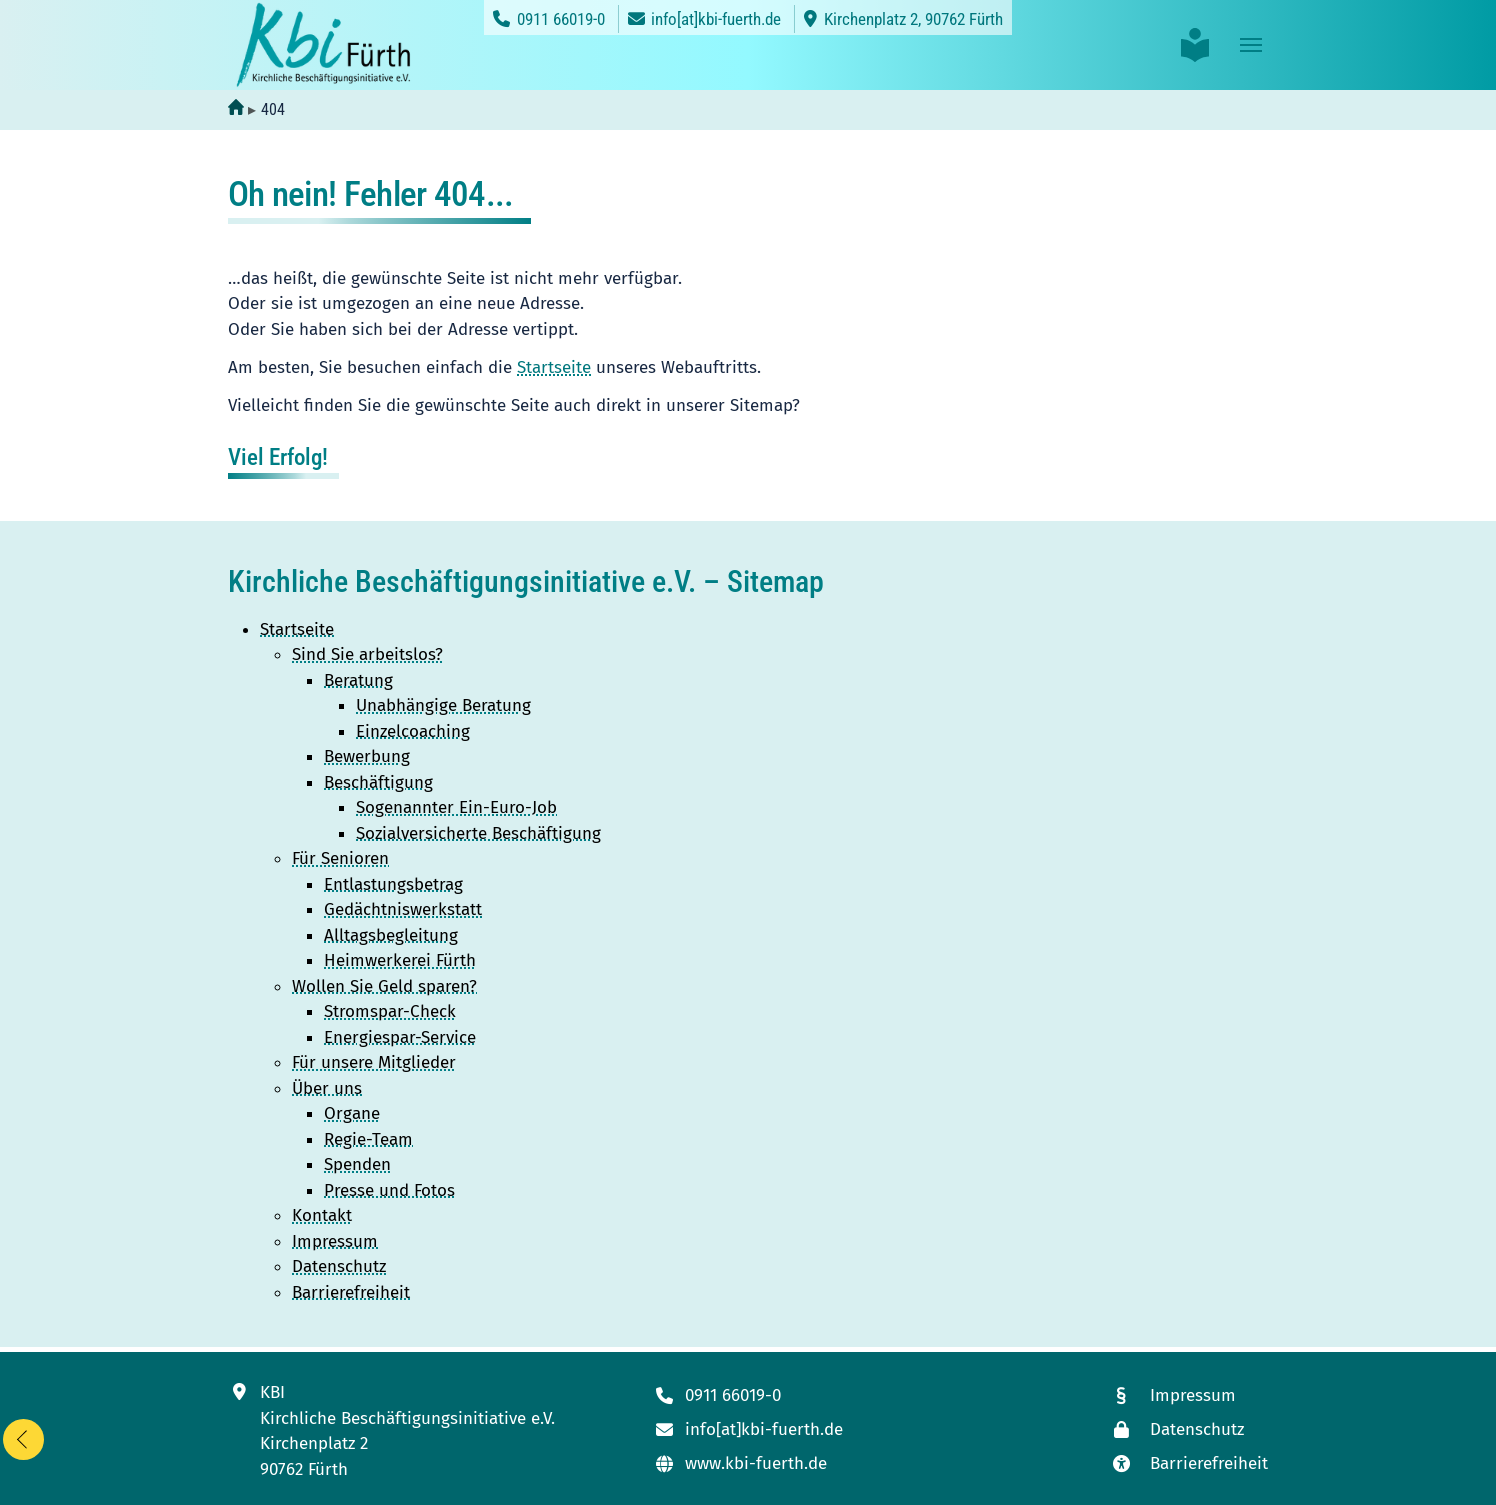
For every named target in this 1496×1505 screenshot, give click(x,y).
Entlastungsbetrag (393, 884)
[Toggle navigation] (1251, 45)
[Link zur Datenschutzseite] (1188, 1429)
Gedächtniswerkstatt (403, 909)
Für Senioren (340, 858)
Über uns (327, 1088)
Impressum (335, 1241)
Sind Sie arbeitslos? (367, 654)
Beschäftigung (378, 782)
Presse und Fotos (389, 1190)
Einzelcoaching (413, 731)
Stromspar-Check (390, 1011)
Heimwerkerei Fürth (400, 960)
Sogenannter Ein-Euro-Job (456, 807)
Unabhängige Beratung (443, 705)
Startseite (554, 367)
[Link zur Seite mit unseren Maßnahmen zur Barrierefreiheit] (1188, 1463)
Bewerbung (367, 756)
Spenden (357, 1164)
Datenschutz (339, 1266)
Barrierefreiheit (351, 1292)
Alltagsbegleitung (391, 935)
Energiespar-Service (400, 1037)
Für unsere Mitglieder (374, 1062)
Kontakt (322, 1215)
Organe (352, 1113)
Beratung (358, 680)
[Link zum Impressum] (1188, 1395)
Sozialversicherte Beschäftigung (478, 833)
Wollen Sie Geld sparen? (384, 986)
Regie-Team (368, 1139)
